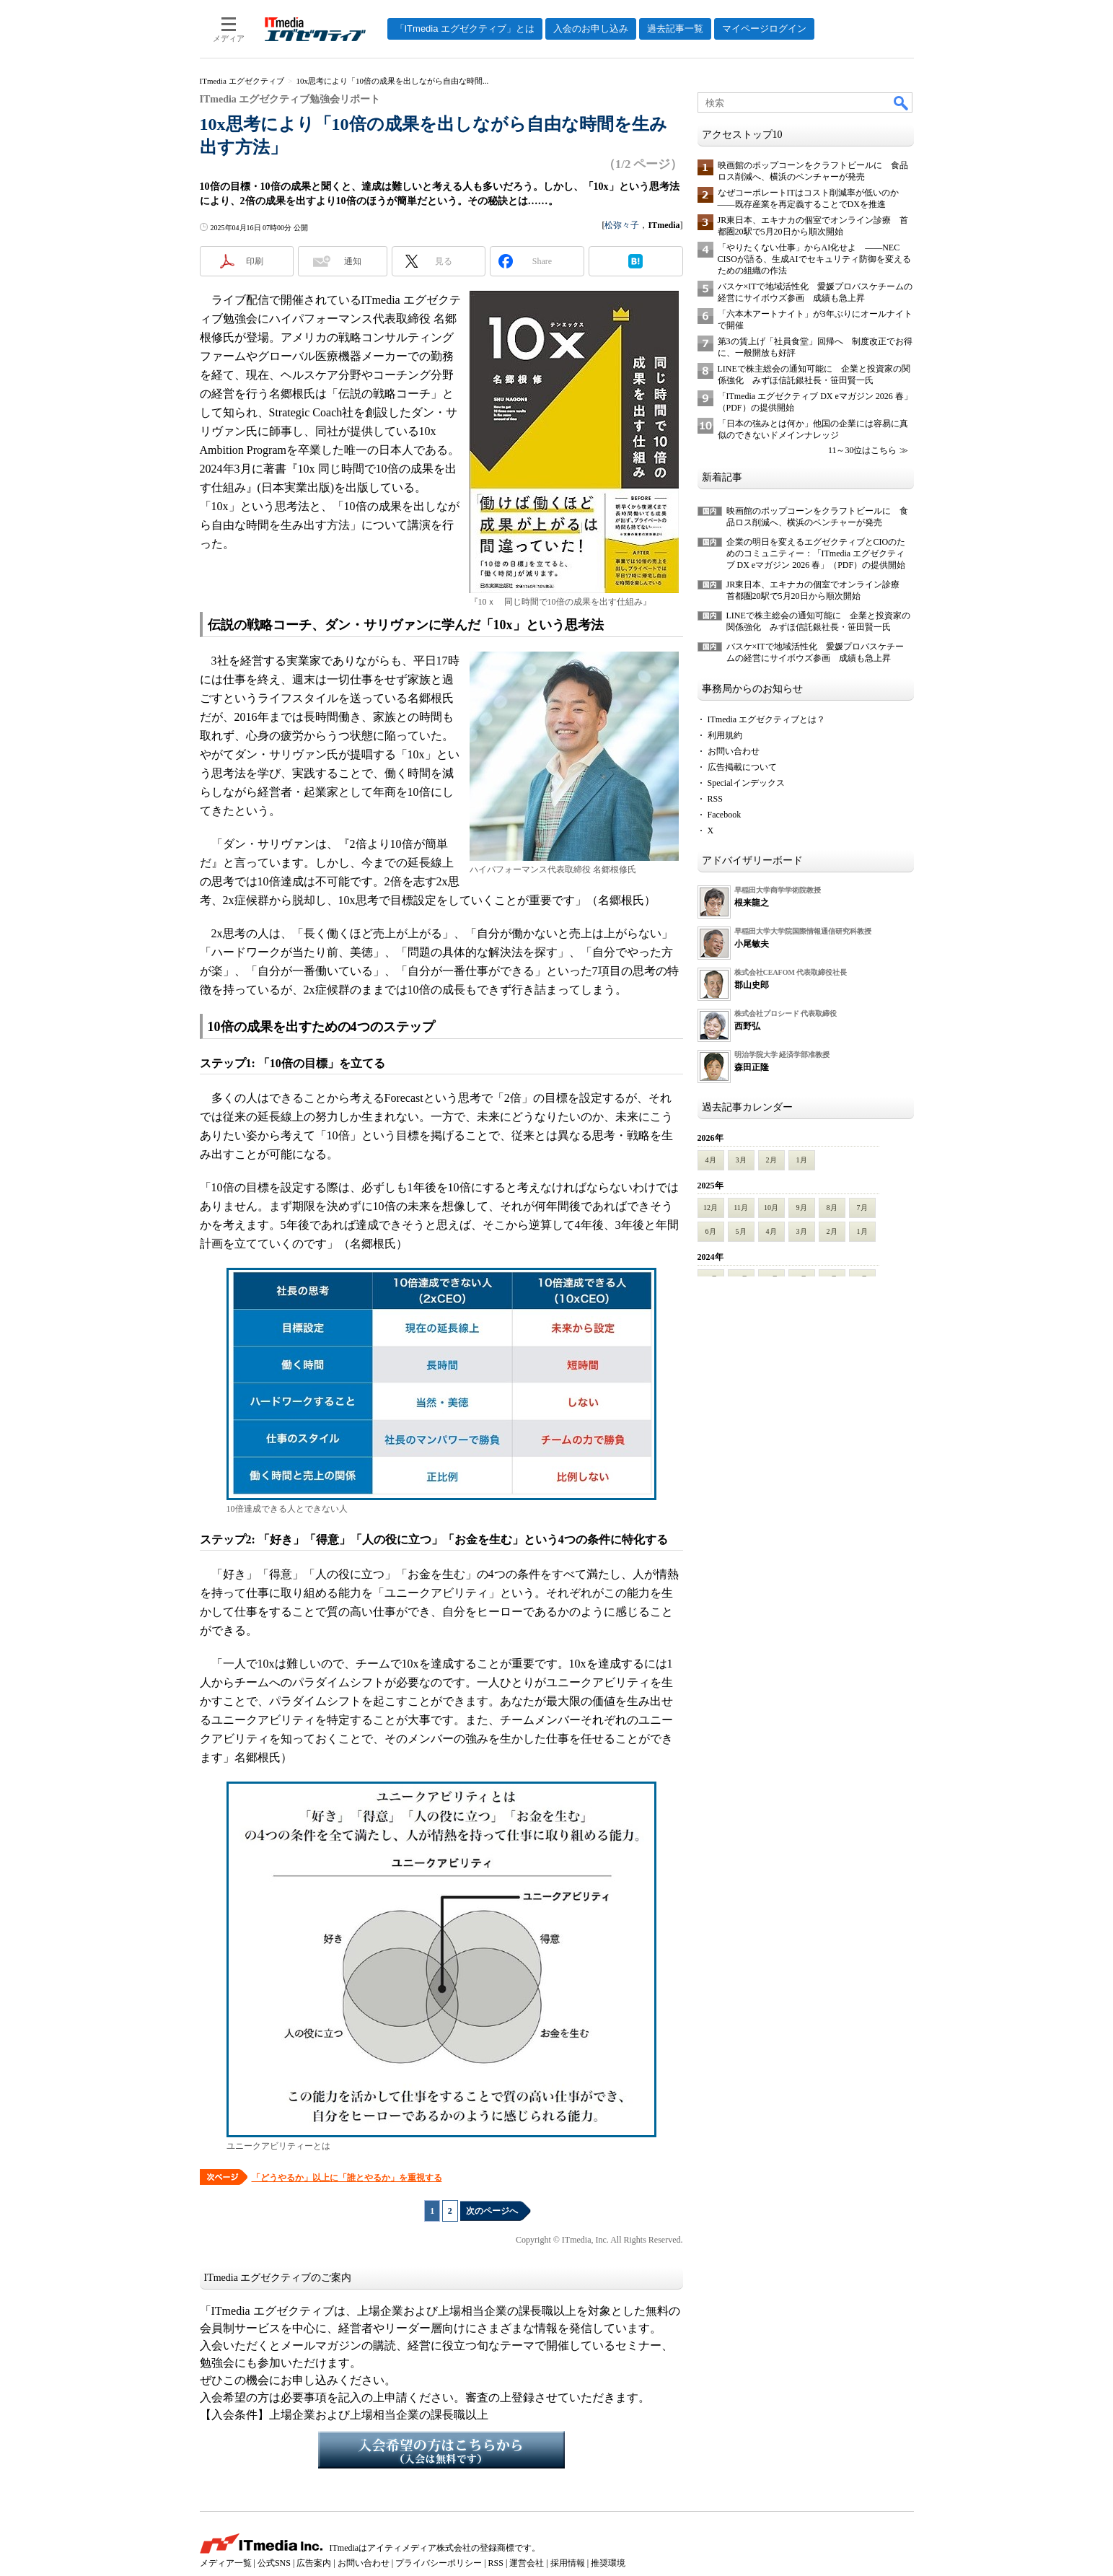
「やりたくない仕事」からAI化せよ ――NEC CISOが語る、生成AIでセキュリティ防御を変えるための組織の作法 (814, 259)
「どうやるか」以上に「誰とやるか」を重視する (347, 2178)
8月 (832, 1208)
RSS (715, 799)
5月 (741, 1231)
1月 (801, 1160)
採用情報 (567, 2563)
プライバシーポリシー (438, 2563)
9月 (801, 1208)
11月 (741, 1208)
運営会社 (526, 2563)
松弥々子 (621, 225)
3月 (741, 1160)
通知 (352, 261)
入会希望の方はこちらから (441, 2449)
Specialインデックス (746, 783)
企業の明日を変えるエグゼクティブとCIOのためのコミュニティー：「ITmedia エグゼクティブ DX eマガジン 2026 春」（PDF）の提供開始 (816, 553)
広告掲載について (742, 767)
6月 (710, 1231)
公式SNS (274, 2563)
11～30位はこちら (862, 450)
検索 (901, 102)
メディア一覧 (226, 2563)
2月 (771, 1160)
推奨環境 (608, 2563)
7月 (862, 1208)
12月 (710, 1208)
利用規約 (725, 735)
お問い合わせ (734, 751)
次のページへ (492, 2211)
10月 (771, 1208)
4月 (710, 1160)
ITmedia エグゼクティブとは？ (767, 719)
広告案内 (313, 2563)
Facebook (725, 815)
